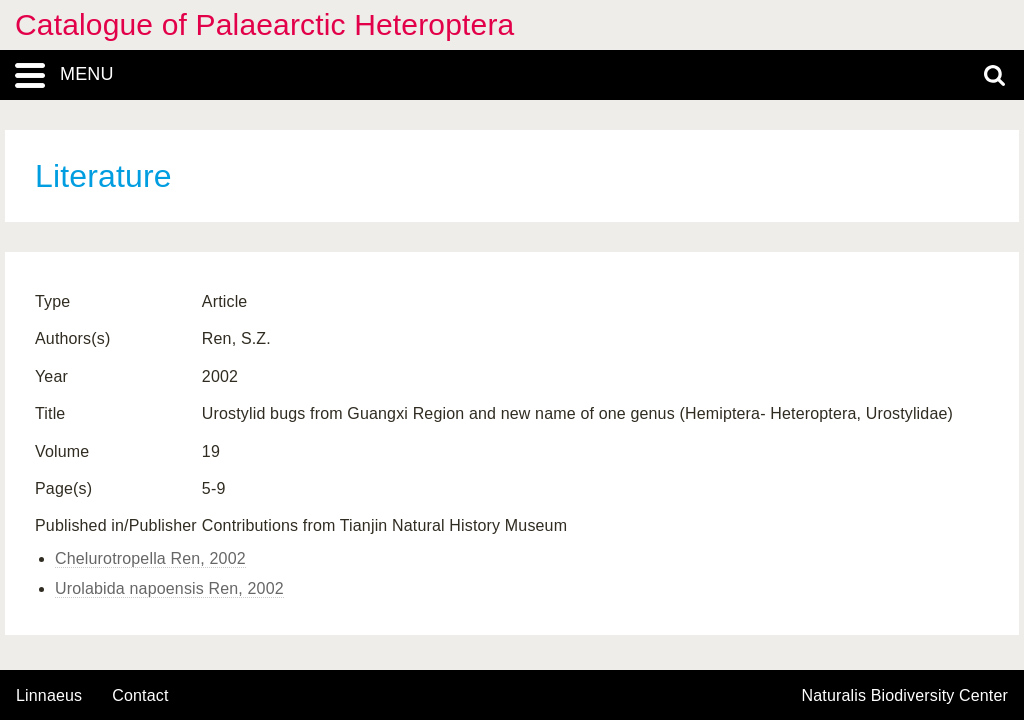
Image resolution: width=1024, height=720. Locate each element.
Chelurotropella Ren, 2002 (150, 558)
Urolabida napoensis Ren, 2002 (169, 588)
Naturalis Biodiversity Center (905, 696)
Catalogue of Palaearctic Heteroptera (264, 24)
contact (140, 695)
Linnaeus (49, 696)
